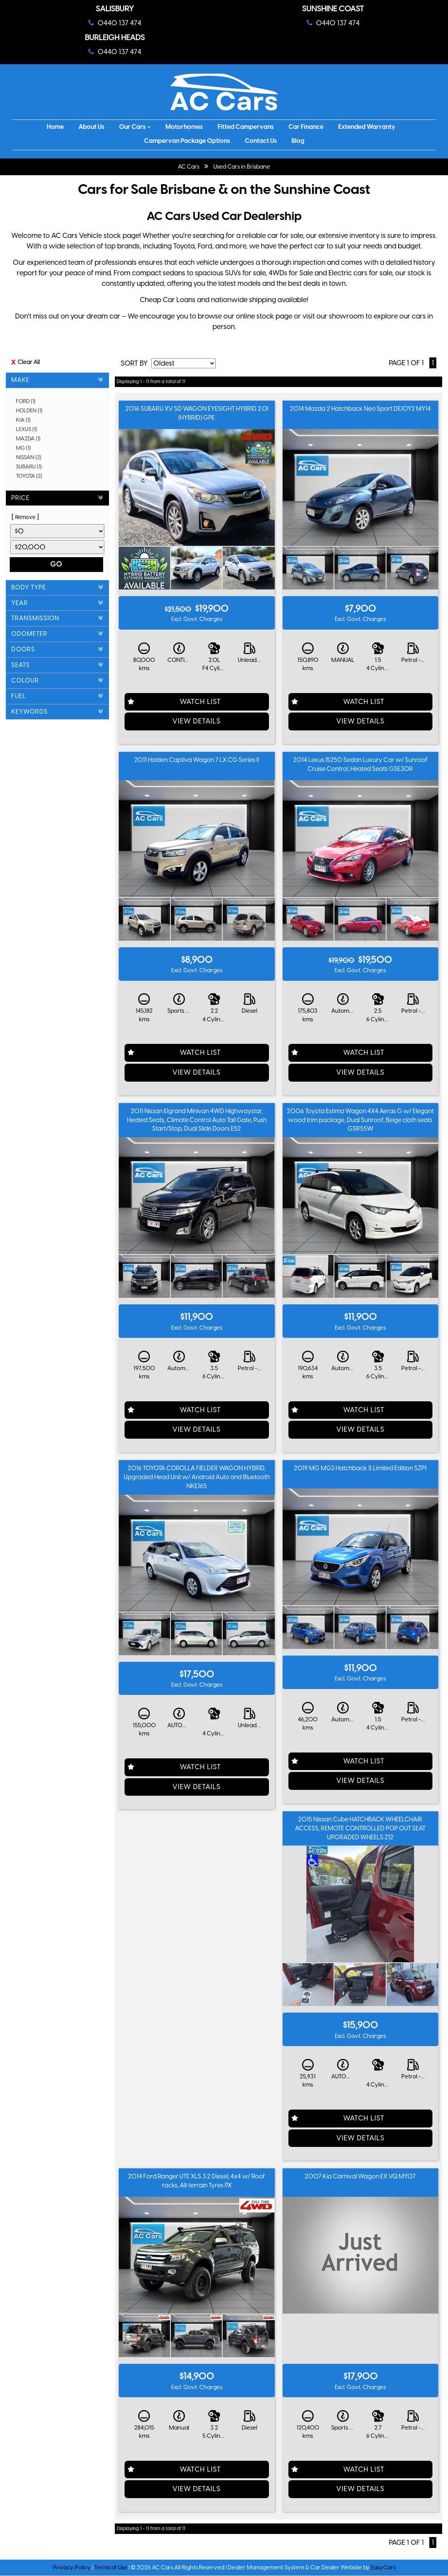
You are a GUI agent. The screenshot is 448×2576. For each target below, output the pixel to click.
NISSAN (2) (31, 457)
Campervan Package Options (187, 140)
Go (56, 564)
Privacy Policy (72, 2567)
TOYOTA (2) (32, 476)
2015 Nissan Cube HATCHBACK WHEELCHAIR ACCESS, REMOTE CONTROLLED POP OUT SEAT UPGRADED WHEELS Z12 (360, 1828)
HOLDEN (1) (32, 410)
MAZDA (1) (31, 438)
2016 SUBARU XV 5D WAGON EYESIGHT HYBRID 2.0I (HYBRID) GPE (196, 413)
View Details (196, 721)
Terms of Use (111, 2567)
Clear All (29, 362)
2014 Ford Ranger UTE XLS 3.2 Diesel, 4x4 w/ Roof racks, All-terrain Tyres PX (196, 2181)
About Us (91, 126)
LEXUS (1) (29, 429)
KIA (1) (26, 420)
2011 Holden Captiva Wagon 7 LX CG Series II (196, 760)
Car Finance (305, 126)
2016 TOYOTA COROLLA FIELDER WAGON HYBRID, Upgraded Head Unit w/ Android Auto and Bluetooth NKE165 (197, 1477)
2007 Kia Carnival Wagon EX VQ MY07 (360, 2176)
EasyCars (383, 2567)
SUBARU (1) (31, 466)
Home (55, 126)
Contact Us (261, 140)
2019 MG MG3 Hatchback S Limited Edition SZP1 (360, 1468)
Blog (298, 140)
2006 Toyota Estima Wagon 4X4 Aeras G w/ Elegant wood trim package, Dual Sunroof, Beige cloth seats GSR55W (360, 1120)
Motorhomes (184, 126)
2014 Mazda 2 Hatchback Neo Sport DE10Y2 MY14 (360, 408)
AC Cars (188, 166)
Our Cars (135, 126)
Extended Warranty (366, 126)
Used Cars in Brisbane (241, 166)
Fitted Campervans (246, 126)
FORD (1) (28, 401)
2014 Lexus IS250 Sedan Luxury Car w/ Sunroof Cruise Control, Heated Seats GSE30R (360, 764)
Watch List (200, 701)
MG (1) (26, 448)
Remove (25, 517)
